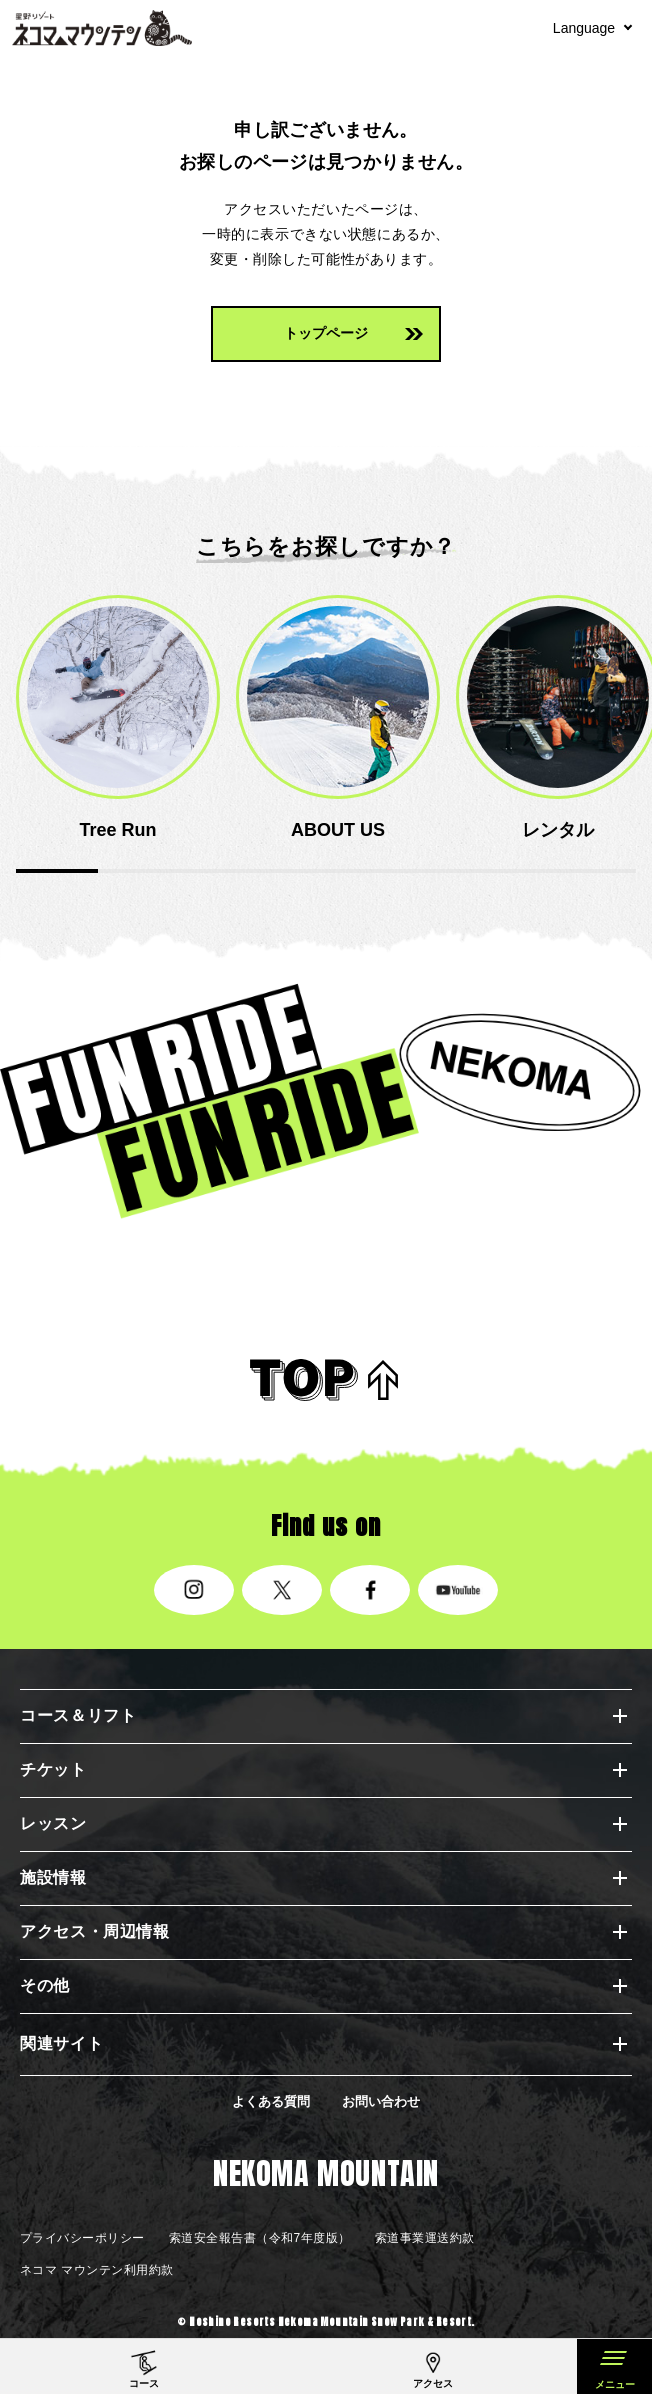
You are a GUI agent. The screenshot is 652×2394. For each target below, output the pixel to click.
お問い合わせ (381, 2101)
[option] (118, 719)
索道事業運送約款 (425, 2238)
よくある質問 (271, 2101)
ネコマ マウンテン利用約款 (97, 2270)
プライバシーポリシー (82, 2238)
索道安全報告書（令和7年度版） (260, 2238)
